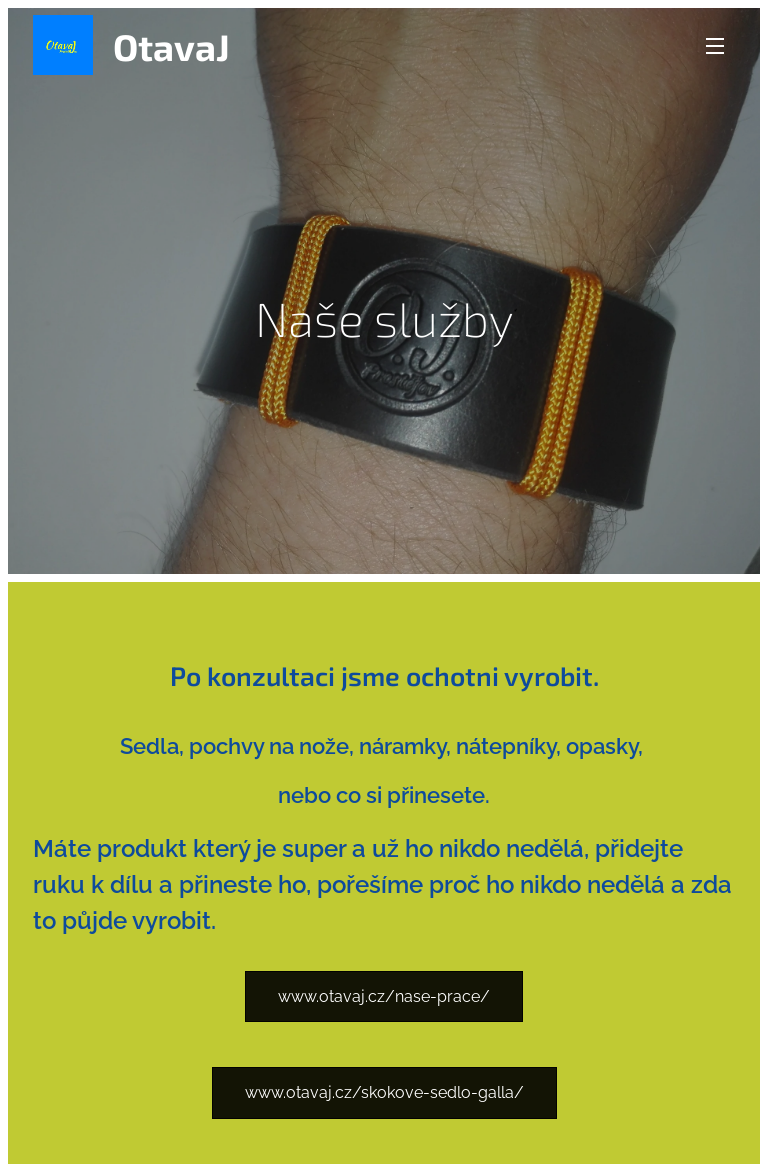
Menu (715, 46)
